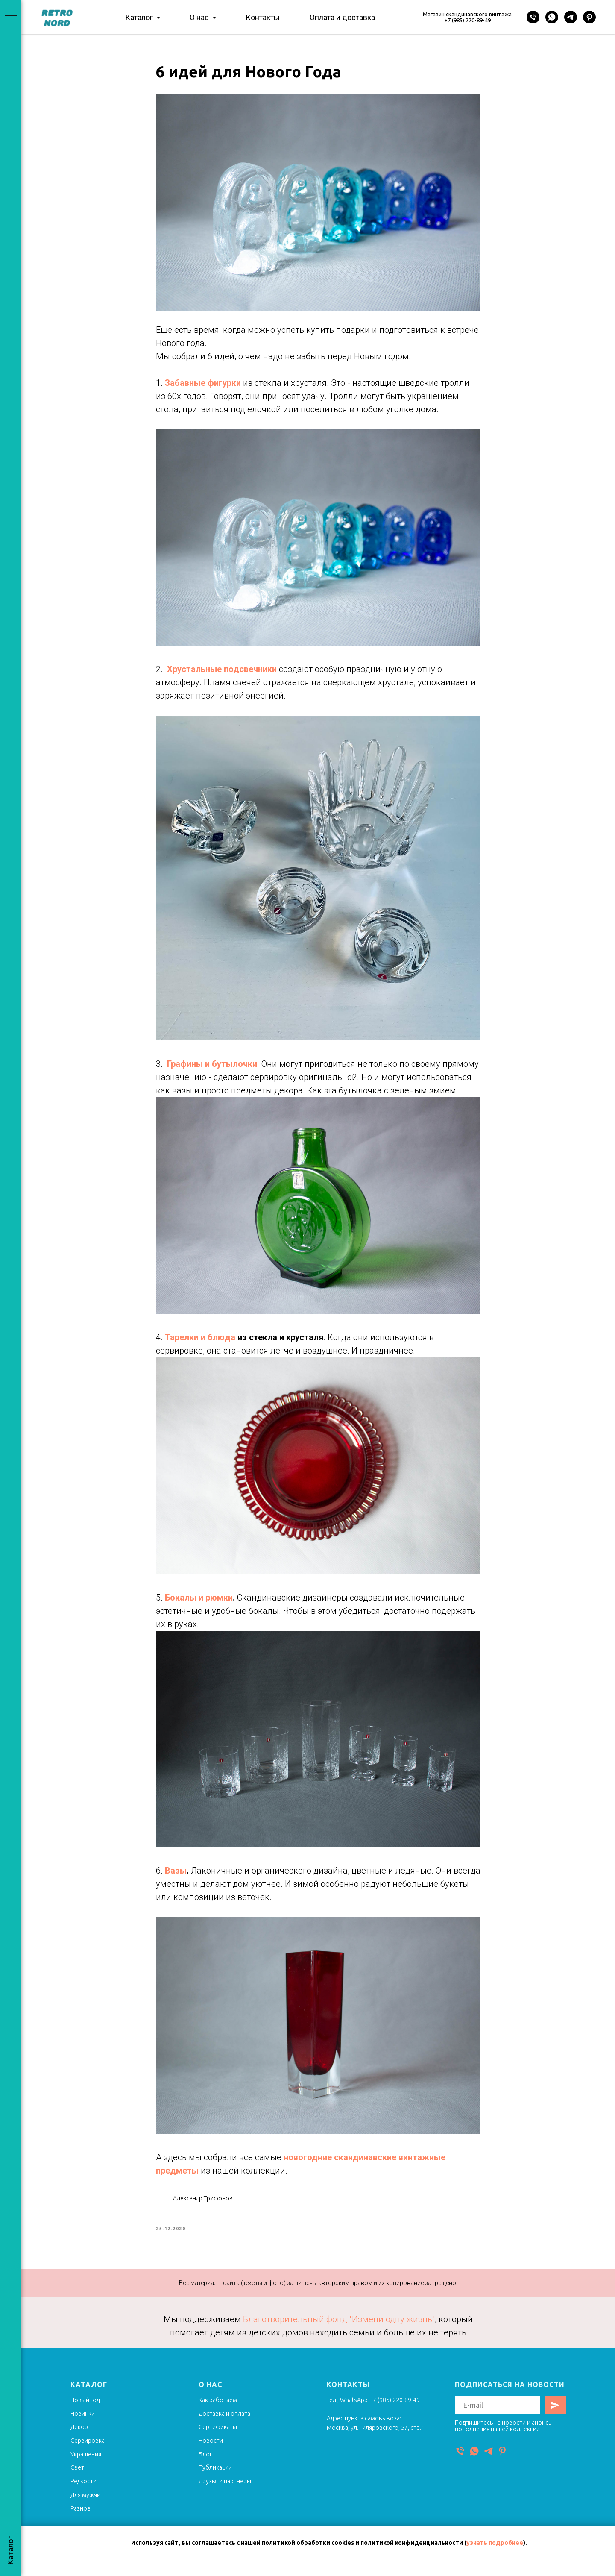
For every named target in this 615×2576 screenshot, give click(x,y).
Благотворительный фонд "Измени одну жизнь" (339, 2327)
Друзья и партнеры (225, 2489)
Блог (205, 2462)
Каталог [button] (140, 17)
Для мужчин (87, 2502)
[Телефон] (533, 17)
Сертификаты (218, 2435)
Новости (211, 2448)
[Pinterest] (589, 17)
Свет (77, 2475)
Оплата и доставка (342, 17)
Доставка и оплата (224, 2421)
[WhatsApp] (551, 17)
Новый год (85, 2408)
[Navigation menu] (11, 13)
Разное (80, 2516)
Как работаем (218, 2408)
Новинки (82, 2421)
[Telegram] (570, 17)
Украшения (85, 2462)
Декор (79, 2435)
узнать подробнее (494, 2542)
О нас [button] (200, 17)
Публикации (215, 2475)
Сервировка (87, 2448)
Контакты (263, 17)
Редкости (83, 2489)
